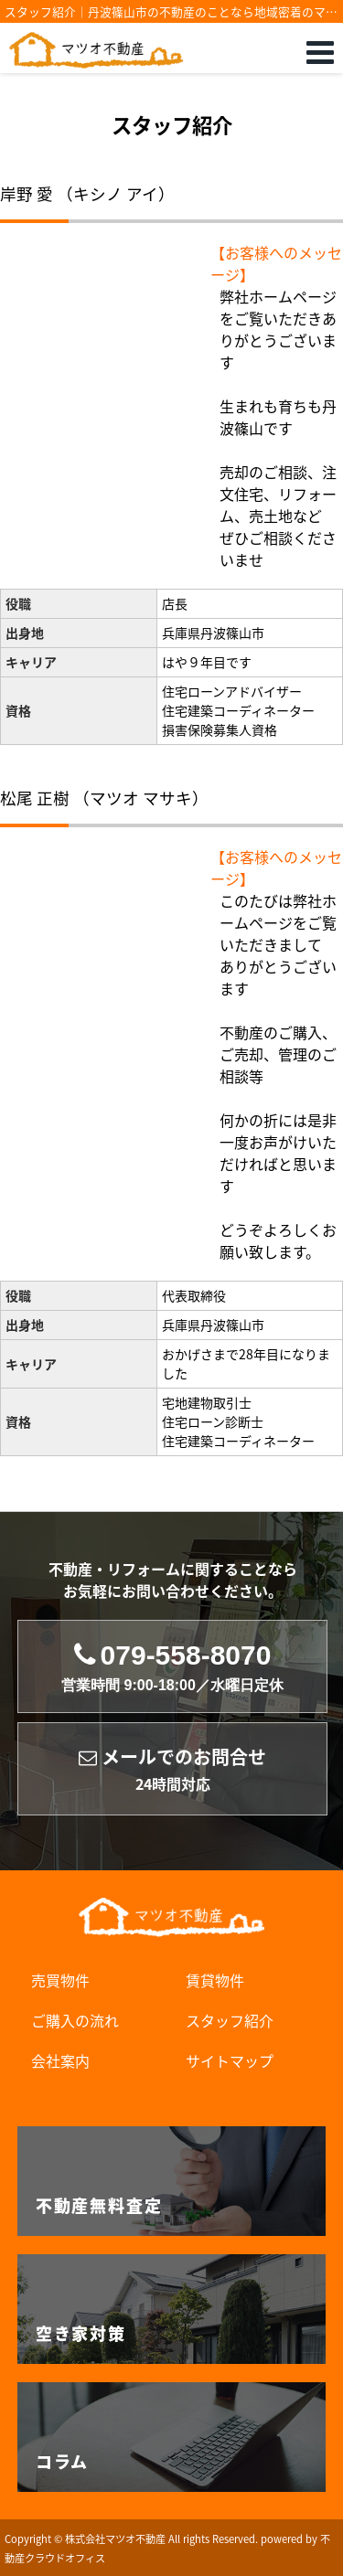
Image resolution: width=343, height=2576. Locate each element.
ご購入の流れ (75, 2020)
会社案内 (60, 2060)
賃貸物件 (215, 1980)
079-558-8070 (172, 1667)
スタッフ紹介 (229, 2020)
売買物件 (60, 1980)
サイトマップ (229, 2060)
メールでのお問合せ (172, 1769)
